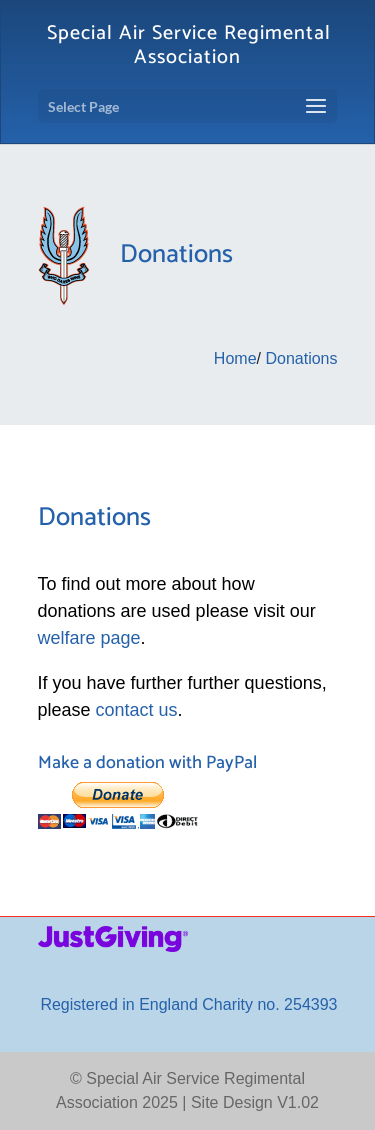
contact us (137, 710)
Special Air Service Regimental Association (189, 45)
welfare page (89, 638)
